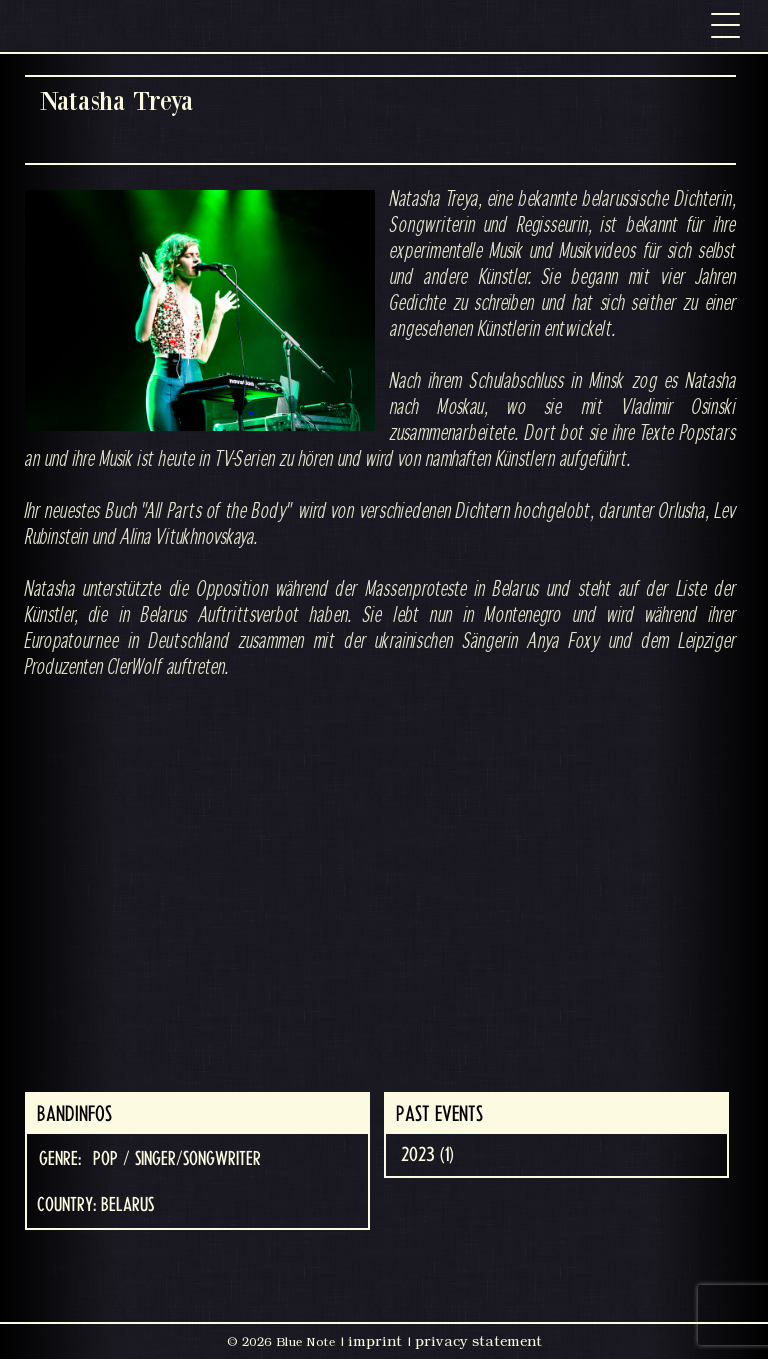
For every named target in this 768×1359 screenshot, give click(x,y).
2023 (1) (427, 1155)
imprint (375, 1341)
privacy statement (478, 1341)
